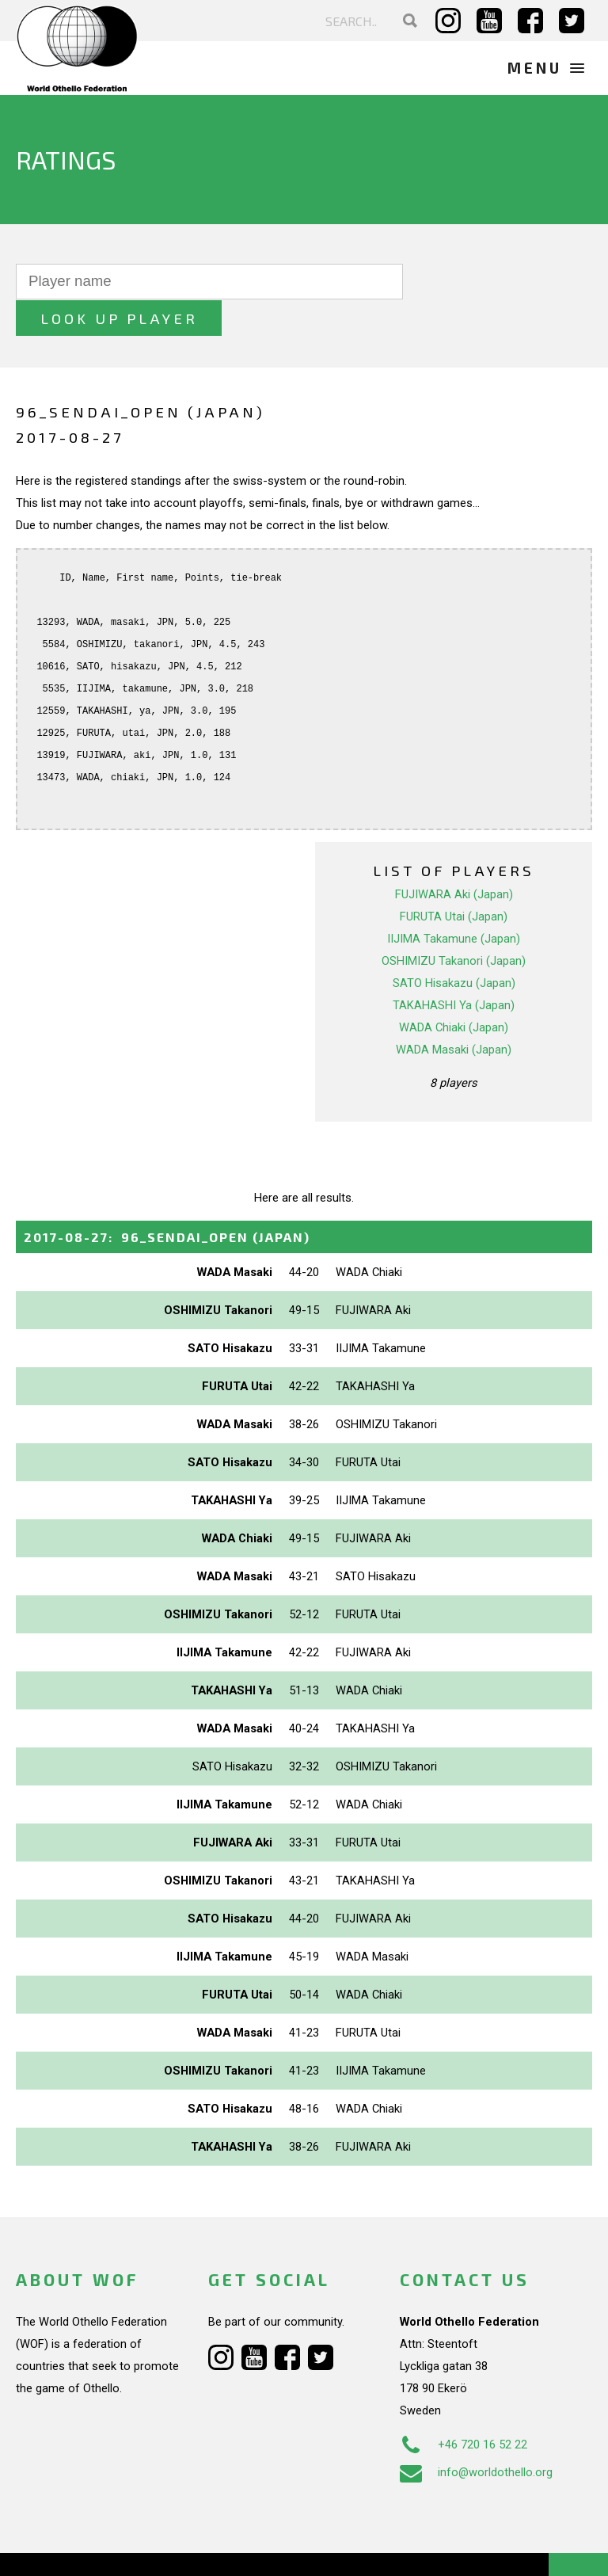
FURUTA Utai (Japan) (453, 879)
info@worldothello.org (476, 2436)
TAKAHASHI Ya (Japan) (454, 968)
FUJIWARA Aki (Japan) (454, 857)
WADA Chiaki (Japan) (453, 990)
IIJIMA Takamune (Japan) (453, 901)
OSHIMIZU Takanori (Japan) (454, 923)
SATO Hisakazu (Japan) (454, 946)
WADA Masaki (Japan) (453, 1012)
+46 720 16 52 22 (463, 2408)
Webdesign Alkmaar (113, 2547)
